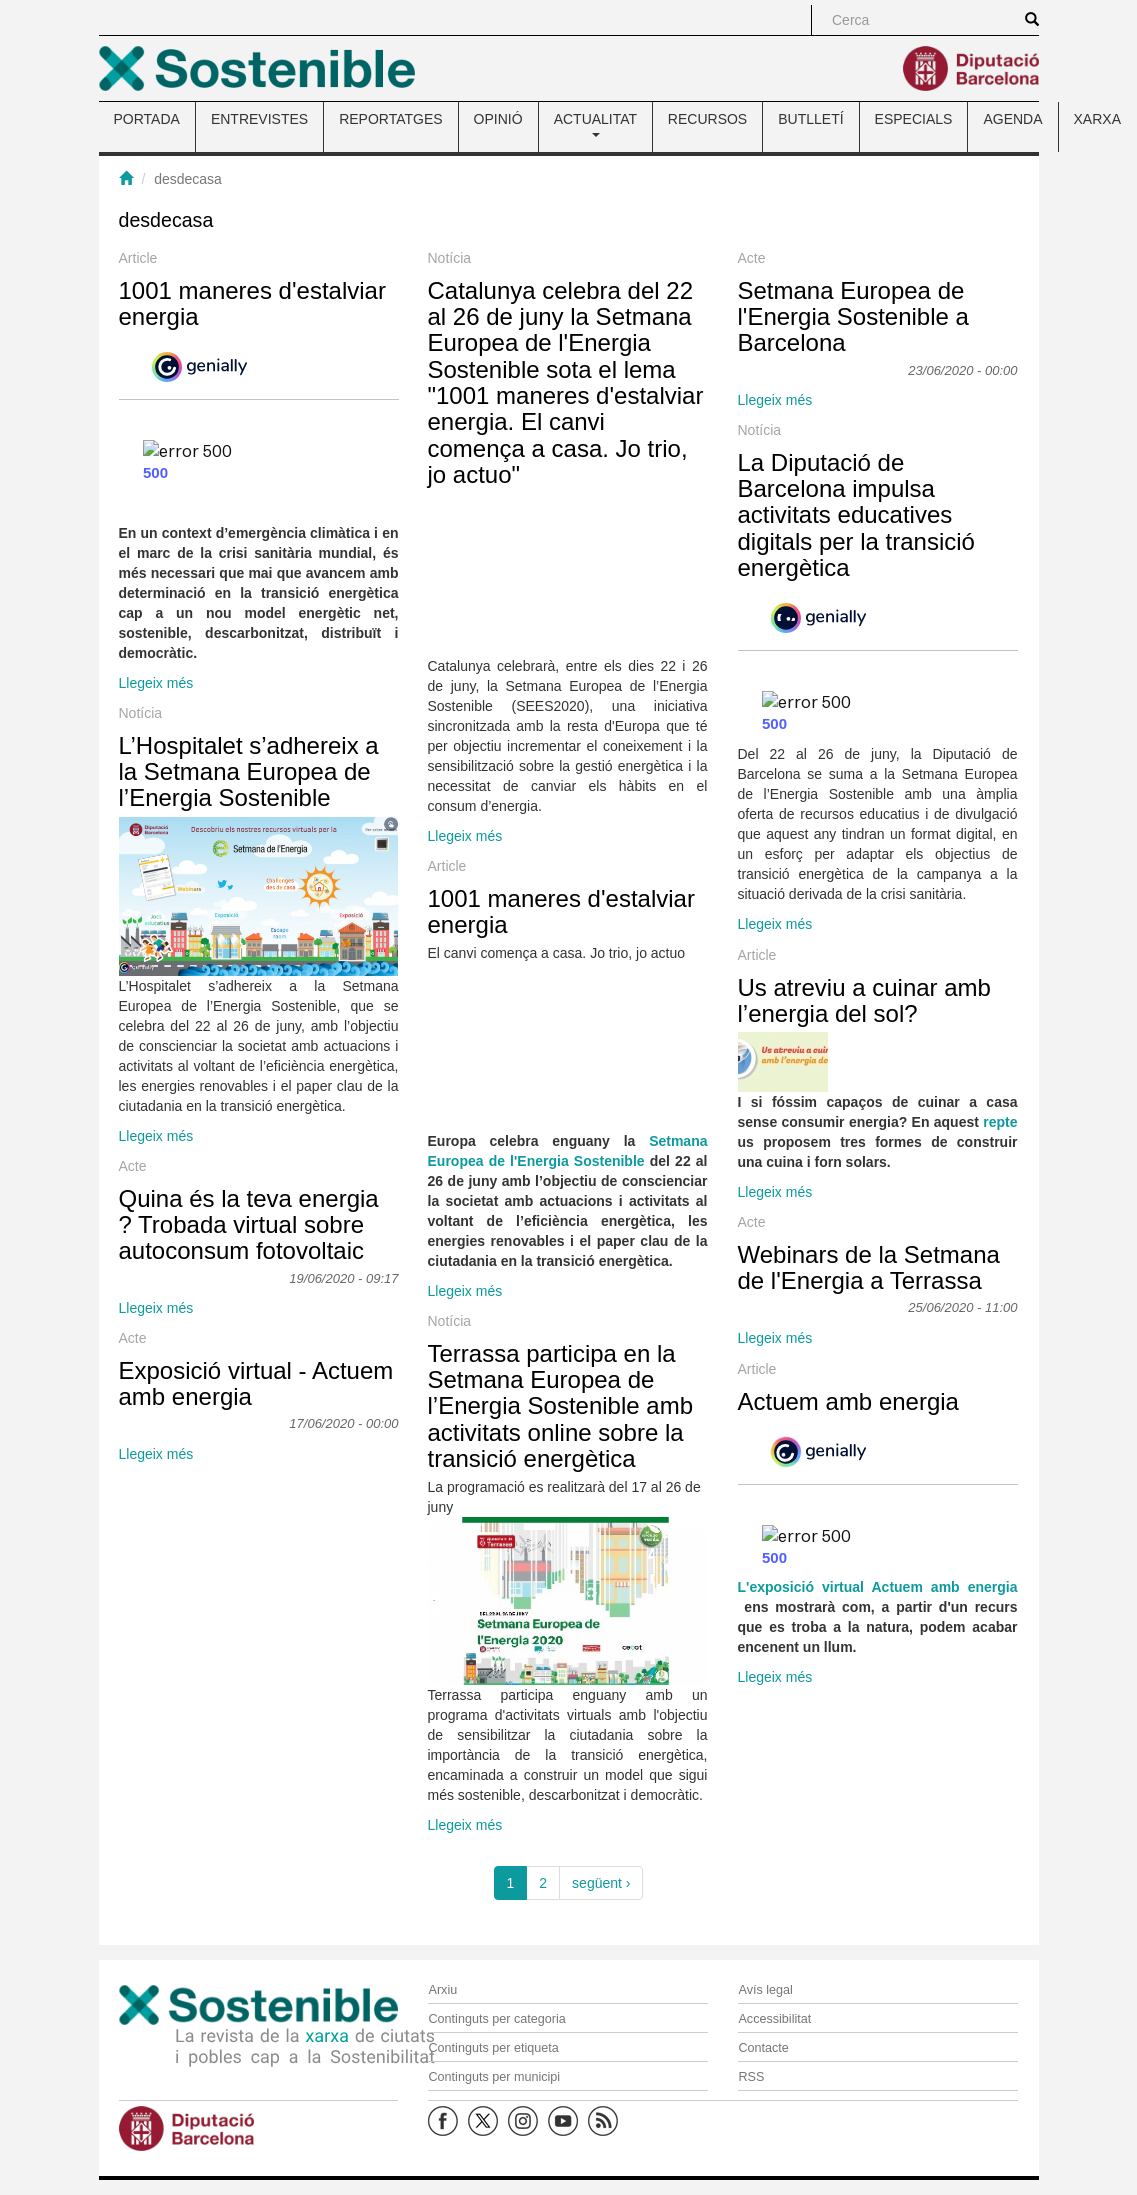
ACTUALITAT (595, 124)
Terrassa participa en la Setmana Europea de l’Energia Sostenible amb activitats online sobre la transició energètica (561, 1406)
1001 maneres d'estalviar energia (252, 303)
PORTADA (147, 119)
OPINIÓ (498, 119)
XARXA (1097, 119)
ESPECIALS (914, 119)
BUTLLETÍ (810, 119)
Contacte (763, 2048)
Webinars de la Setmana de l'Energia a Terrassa (869, 1267)
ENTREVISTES (259, 119)
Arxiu (442, 1990)
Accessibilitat (774, 2019)
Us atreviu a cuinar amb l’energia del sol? (864, 1000)
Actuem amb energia (848, 1401)
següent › (601, 1883)
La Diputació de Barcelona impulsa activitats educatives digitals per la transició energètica (856, 515)
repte (1000, 1122)
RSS (751, 2077)
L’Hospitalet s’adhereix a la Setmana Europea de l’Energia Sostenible (249, 772)
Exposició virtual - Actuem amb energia (256, 1383)
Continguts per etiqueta (493, 2048)
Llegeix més (156, 683)
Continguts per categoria (496, 2019)
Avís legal (765, 1990)
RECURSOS (707, 119)
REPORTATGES (390, 119)
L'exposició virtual (805, 1587)
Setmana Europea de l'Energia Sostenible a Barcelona (853, 317)
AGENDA (1012, 119)
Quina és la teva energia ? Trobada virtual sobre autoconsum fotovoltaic (249, 1225)
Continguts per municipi (494, 2077)
